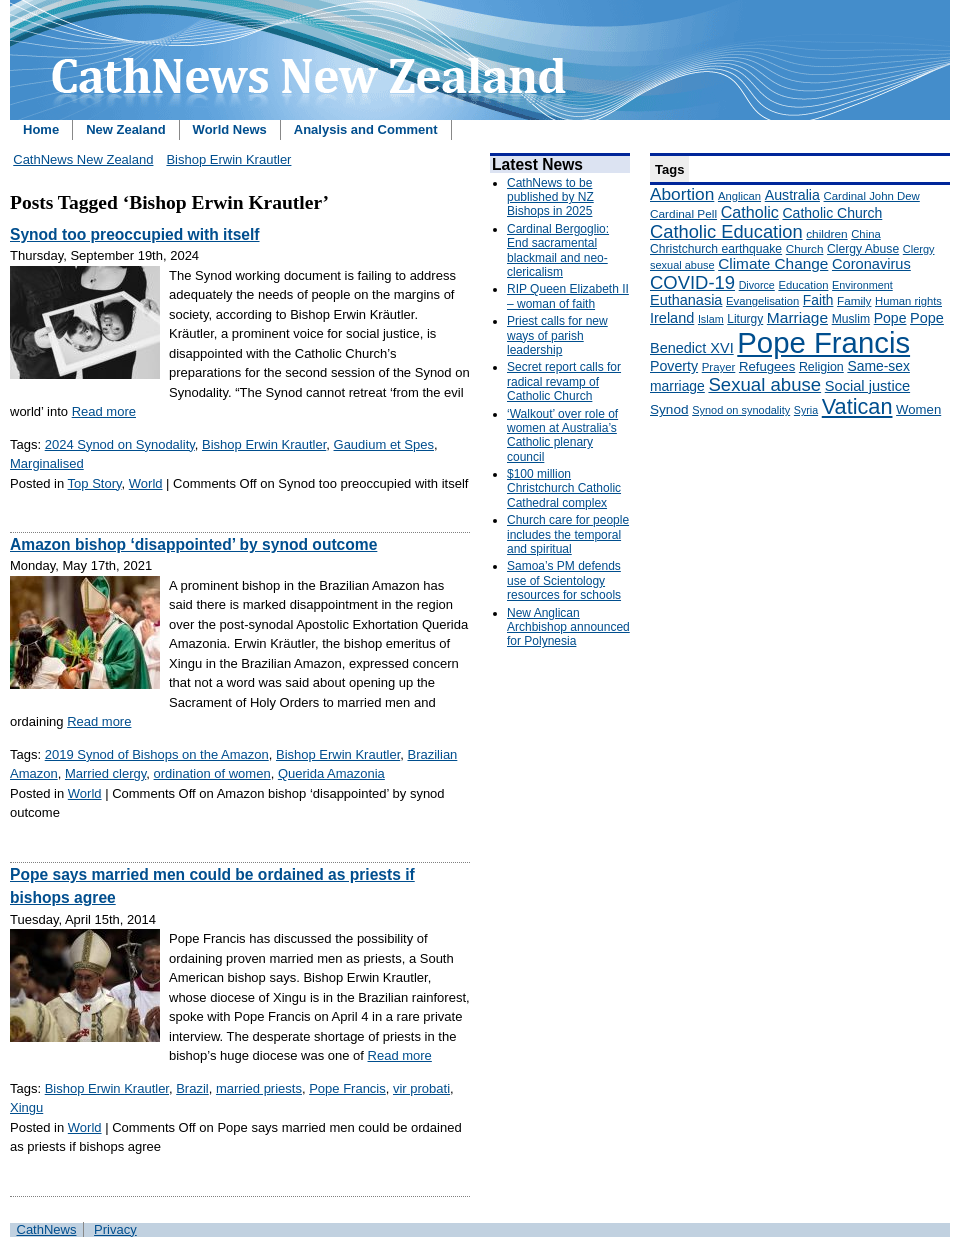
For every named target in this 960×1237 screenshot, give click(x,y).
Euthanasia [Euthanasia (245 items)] (686, 300)
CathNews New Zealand (83, 159)
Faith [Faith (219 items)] (818, 300)
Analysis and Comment (366, 129)
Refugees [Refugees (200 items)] (767, 366)
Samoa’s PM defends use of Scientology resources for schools (564, 580)
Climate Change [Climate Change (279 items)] (773, 263)
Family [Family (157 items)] (854, 300)
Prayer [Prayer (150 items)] (719, 367)
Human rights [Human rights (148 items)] (908, 301)
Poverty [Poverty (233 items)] (674, 366)
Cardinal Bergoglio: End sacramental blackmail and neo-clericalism (558, 250)
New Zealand (125, 129)
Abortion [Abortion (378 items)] (682, 194)
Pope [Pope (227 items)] (890, 318)
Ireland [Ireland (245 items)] (672, 318)
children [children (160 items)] (826, 234)
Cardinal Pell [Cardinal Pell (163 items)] (683, 214)
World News (230, 129)
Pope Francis (347, 1088)
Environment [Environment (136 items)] (862, 285)
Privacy (115, 1229)
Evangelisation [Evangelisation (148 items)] (762, 301)
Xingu (26, 1107)
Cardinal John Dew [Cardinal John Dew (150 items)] (872, 196)
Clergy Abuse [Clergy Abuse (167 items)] (863, 249)
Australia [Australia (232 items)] (792, 195)
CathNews (47, 1229)
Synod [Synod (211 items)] (669, 409)
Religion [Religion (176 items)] (821, 367)
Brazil (192, 1088)
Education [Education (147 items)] (803, 285)
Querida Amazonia (331, 773)
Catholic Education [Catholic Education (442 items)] (726, 231)
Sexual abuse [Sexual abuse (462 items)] (764, 384)
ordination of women (212, 773)
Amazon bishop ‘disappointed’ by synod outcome (193, 544)
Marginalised (47, 463)
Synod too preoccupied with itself (135, 234)
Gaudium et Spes (384, 444)
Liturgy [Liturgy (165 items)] (745, 319)
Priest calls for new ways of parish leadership (557, 335)
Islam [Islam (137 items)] (711, 319)
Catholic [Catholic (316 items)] (750, 212)
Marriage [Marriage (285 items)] (797, 317)
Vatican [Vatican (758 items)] (857, 406)
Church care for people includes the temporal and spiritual (568, 534)
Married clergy (105, 773)
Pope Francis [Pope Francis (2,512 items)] (823, 342)
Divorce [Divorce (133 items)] (757, 285)
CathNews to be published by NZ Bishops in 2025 (550, 197)
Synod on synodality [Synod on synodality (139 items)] (741, 410)
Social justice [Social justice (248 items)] (867, 386)
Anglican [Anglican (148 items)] (739, 196)
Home (41, 129)
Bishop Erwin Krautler (228, 159)
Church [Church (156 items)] (805, 248)
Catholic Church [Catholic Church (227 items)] (832, 213)
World (146, 483)
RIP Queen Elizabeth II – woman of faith (568, 296)
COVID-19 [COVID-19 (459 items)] (692, 282)
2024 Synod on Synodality (120, 444)
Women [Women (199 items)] (918, 409)
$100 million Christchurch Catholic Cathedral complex (564, 488)
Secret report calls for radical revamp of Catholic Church (564, 381)
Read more (104, 411)
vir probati (421, 1088)
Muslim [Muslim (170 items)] (851, 319)
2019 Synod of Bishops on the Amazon (157, 754)
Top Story (95, 483)
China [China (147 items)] (865, 234)
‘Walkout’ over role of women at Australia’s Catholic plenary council (562, 435)
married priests (259, 1088)
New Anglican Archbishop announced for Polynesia (568, 627)
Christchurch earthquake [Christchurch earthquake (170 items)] (716, 249)
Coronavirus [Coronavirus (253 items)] (871, 264)
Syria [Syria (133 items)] (806, 410)
